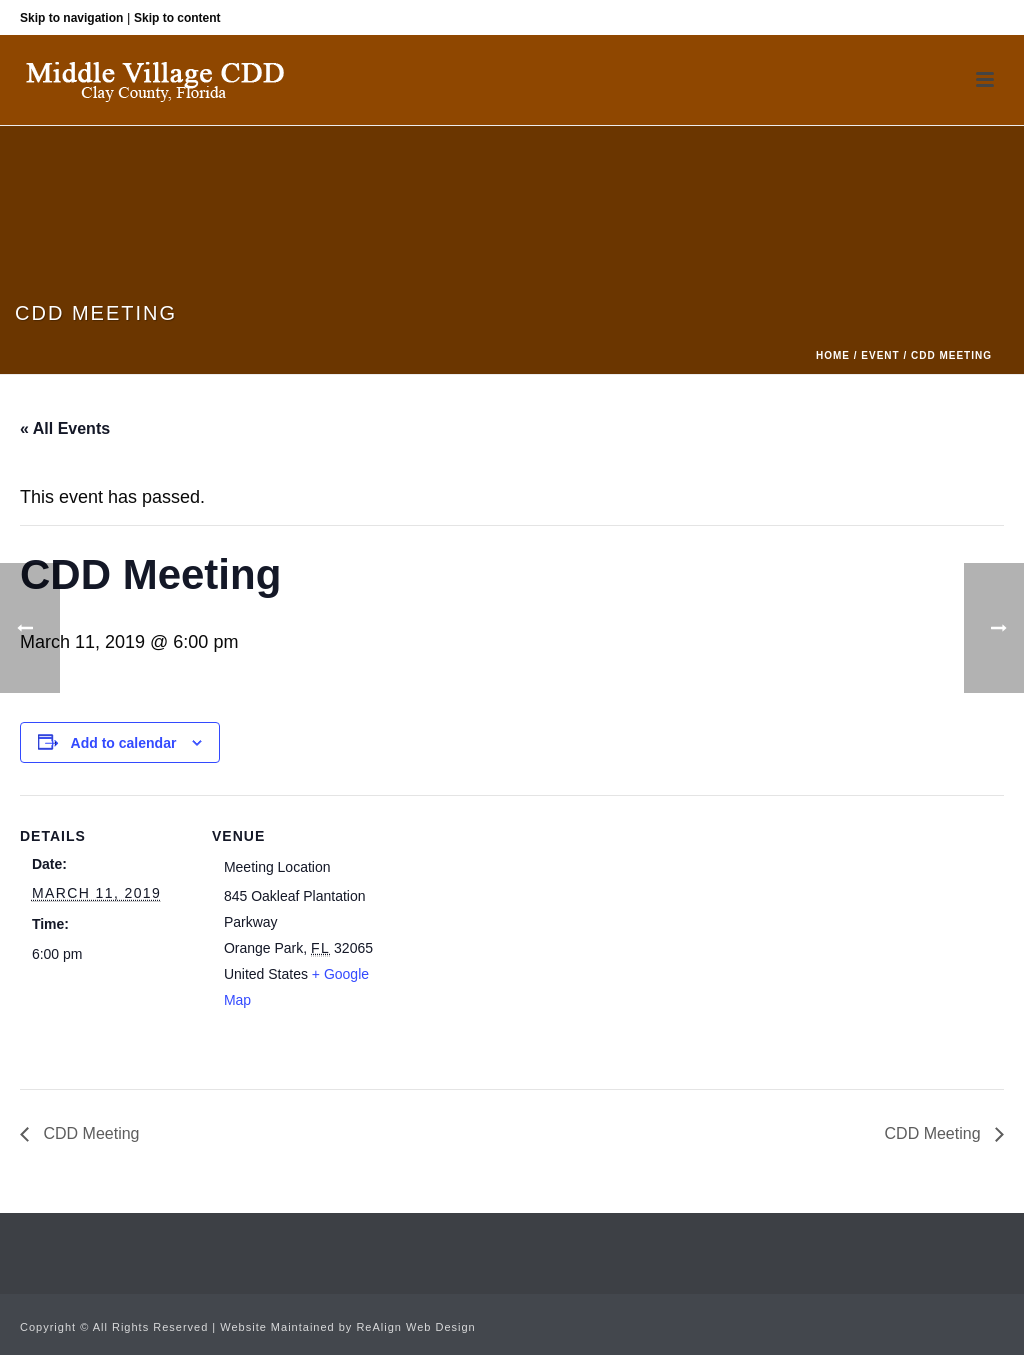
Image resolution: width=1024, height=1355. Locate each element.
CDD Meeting (89, 1133)
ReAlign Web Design (415, 1327)
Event (880, 355)
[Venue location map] (509, 933)
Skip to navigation (71, 18)
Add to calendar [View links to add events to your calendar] (124, 743)
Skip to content (177, 18)
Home (833, 355)
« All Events (65, 428)
